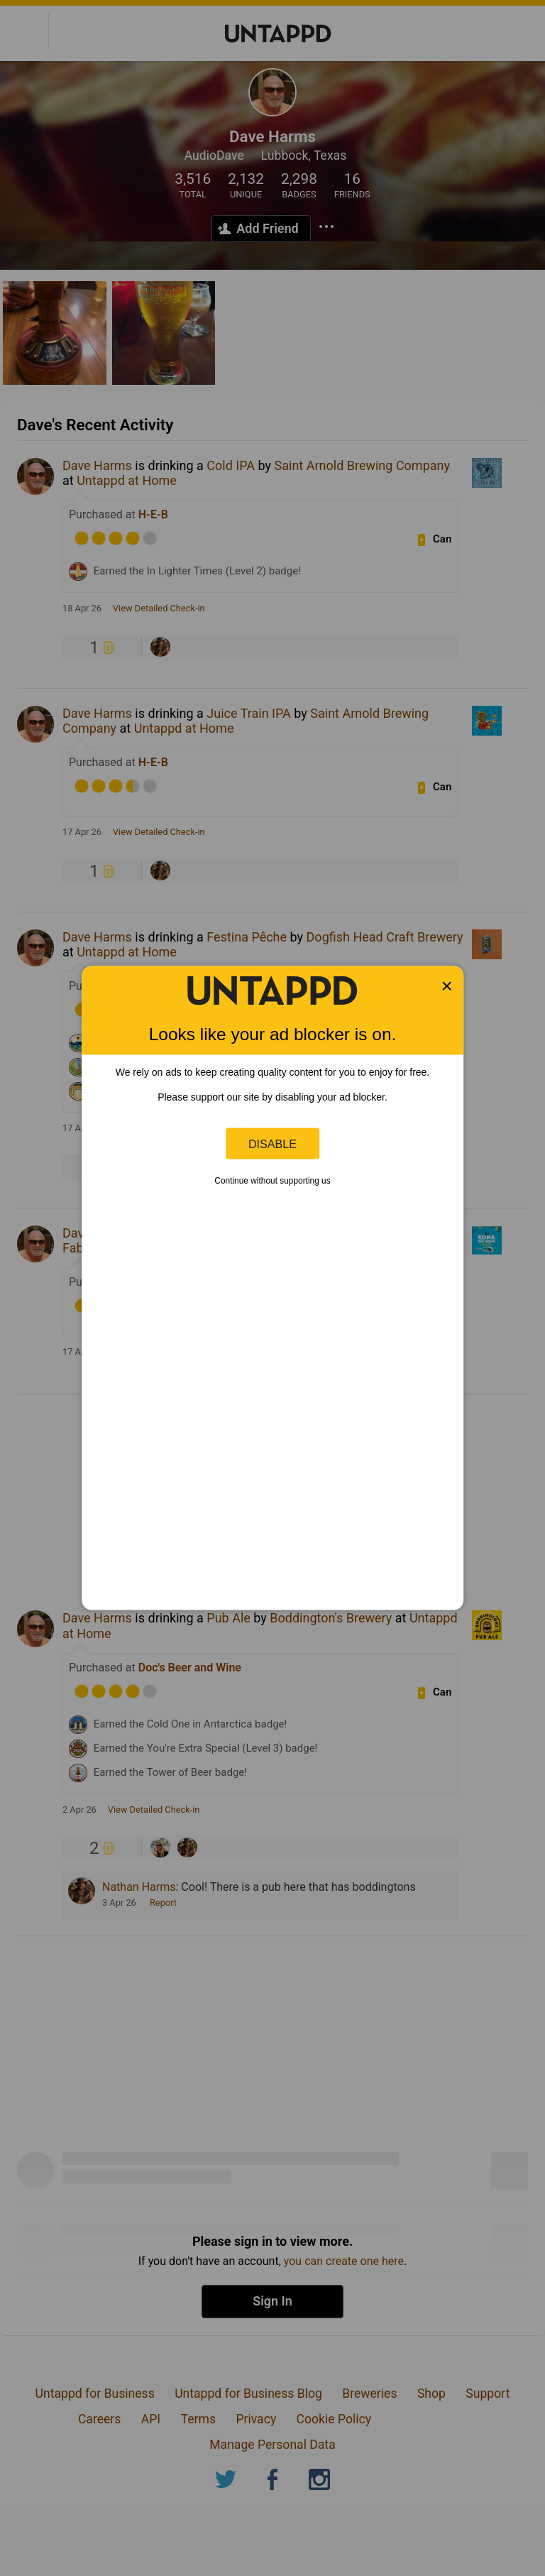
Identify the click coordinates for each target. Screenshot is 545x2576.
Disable (272, 1143)
